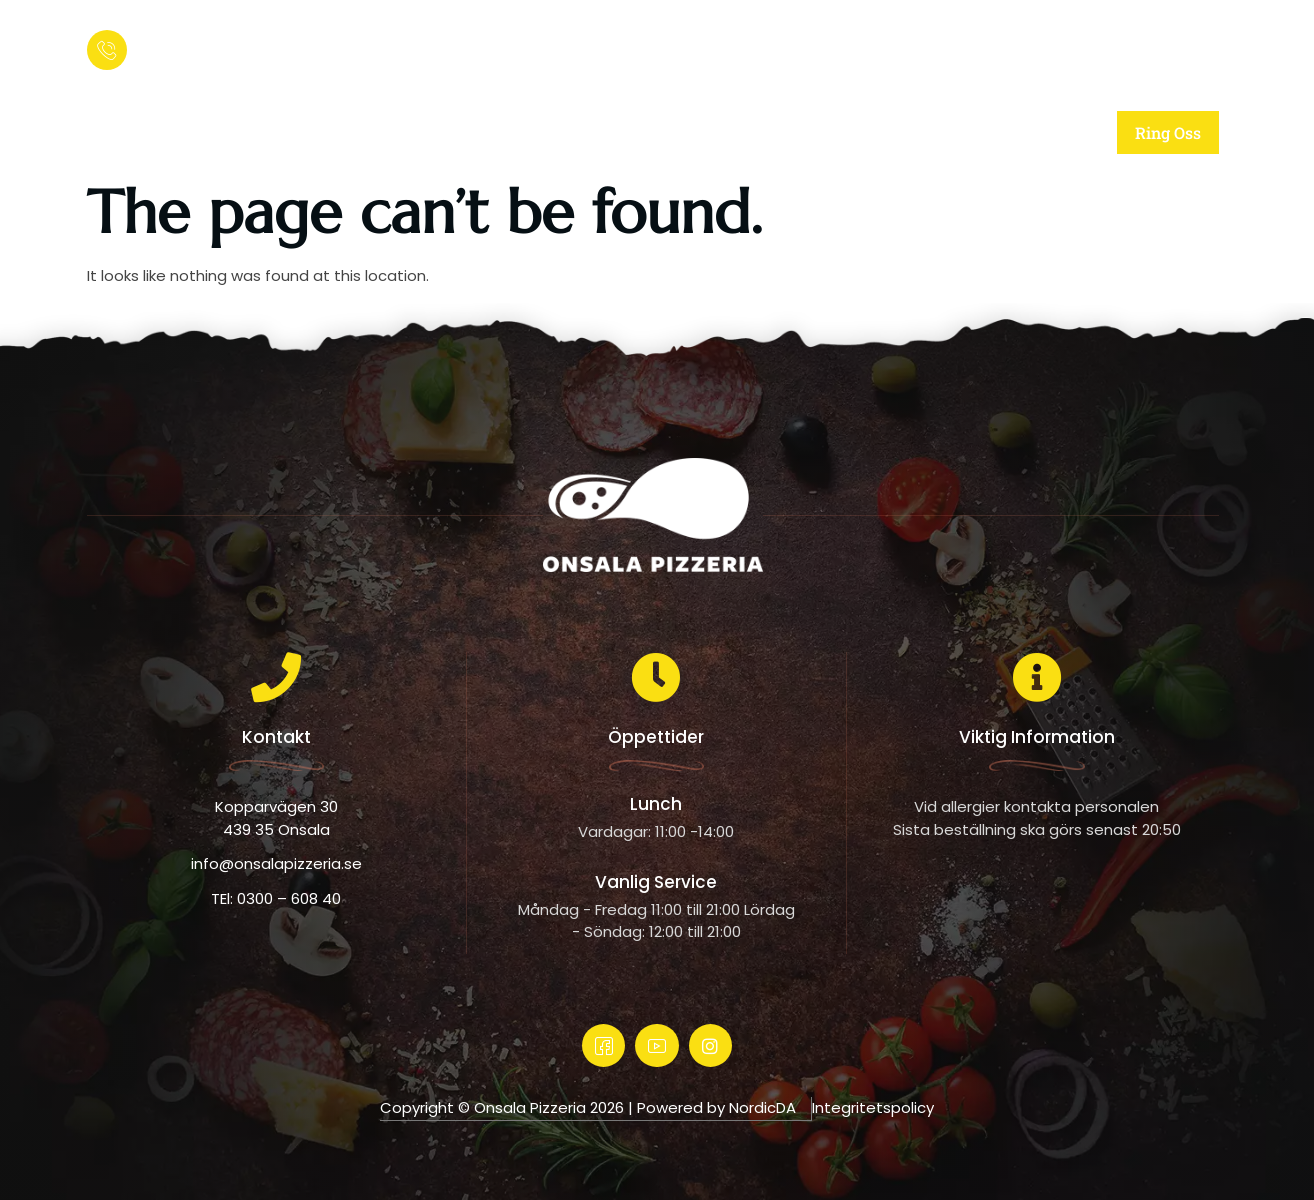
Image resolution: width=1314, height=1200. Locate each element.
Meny (836, 132)
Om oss (541, 132)
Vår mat (693, 132)
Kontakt (976, 132)
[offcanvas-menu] (1197, 45)
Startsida (384, 132)
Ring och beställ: (195, 35)
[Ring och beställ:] (107, 50)
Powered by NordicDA (716, 1107)
